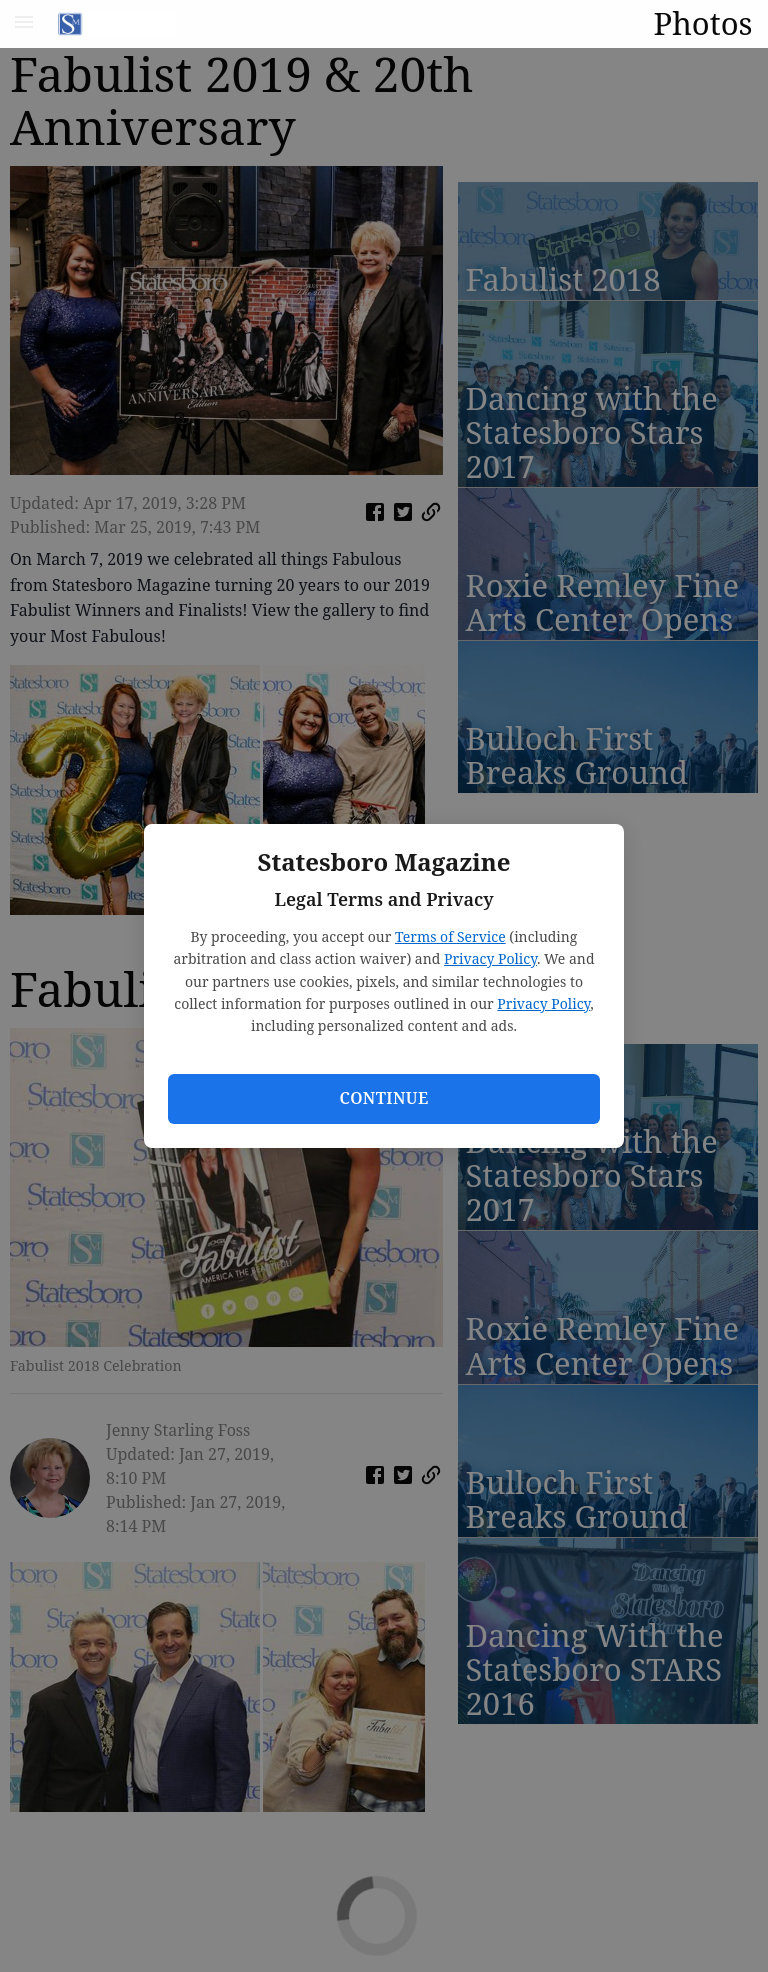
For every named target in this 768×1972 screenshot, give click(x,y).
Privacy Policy (490, 958)
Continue (383, 1098)
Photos (702, 23)
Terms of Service (450, 936)
